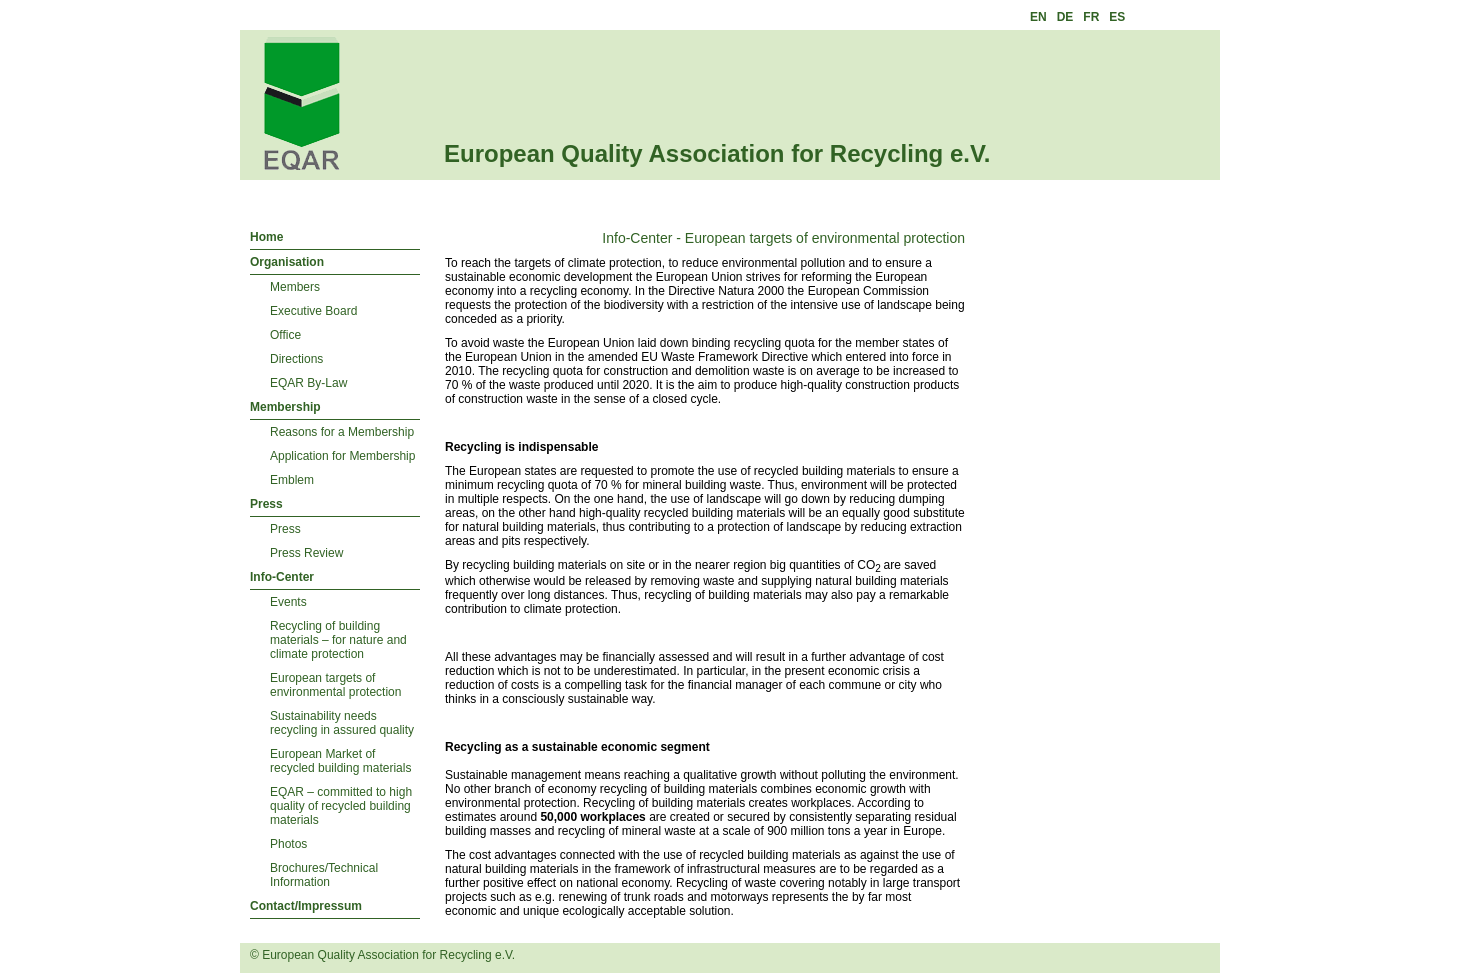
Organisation (287, 262)
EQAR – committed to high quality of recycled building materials (341, 806)
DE (1065, 17)
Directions (296, 359)
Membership (285, 407)
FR (1091, 17)
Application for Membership (342, 456)
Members (295, 287)
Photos (288, 844)
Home (266, 237)
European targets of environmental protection (335, 685)
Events (288, 602)
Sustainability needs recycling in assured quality (342, 723)
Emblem (292, 480)
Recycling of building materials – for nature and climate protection (338, 640)
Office (285, 335)
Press (266, 504)
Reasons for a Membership (342, 432)
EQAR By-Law (308, 383)
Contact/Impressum (306, 906)
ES (1117, 17)
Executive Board (313, 311)
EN (1038, 17)
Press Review (306, 553)
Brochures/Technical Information (324, 875)
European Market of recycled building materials (340, 761)
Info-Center (282, 577)
